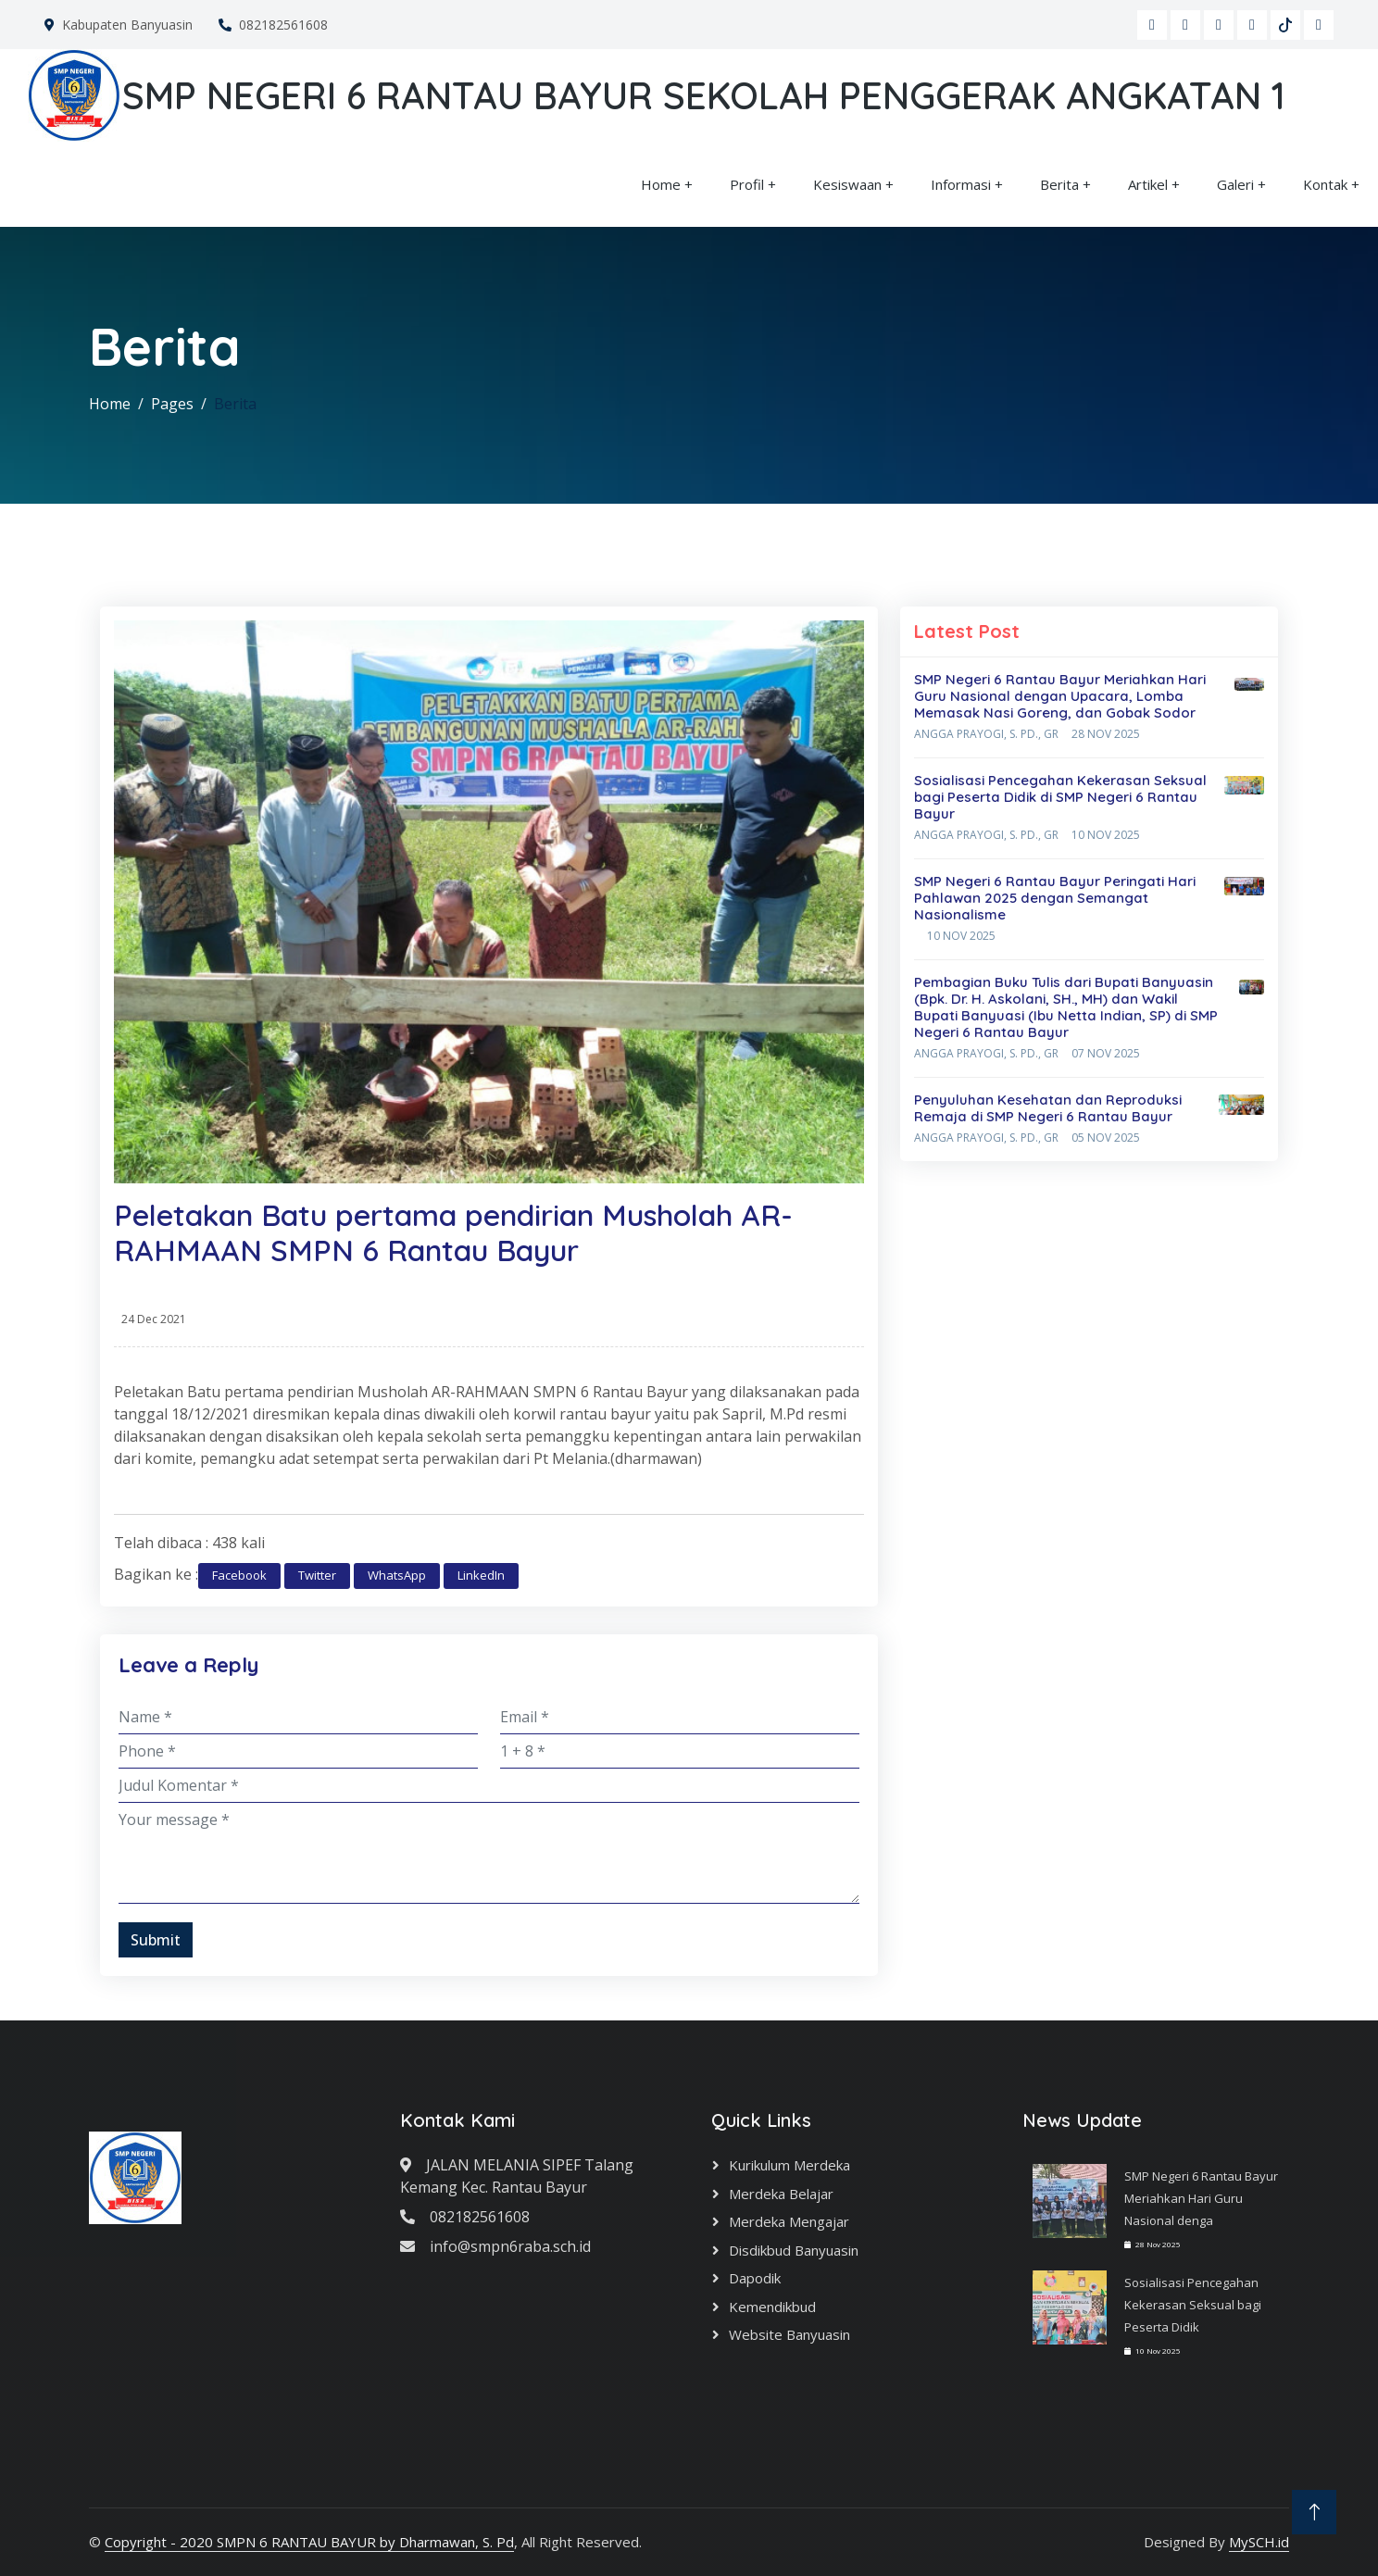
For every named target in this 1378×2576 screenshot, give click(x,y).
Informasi (961, 184)
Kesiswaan (847, 184)
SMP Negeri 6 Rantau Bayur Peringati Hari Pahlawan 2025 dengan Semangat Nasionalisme (1055, 897)
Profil (747, 184)
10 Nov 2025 (1105, 835)
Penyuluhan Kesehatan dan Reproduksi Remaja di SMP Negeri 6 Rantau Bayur (1048, 1108)
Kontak (1325, 184)
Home (661, 184)
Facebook (239, 1575)
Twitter (317, 1575)
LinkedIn (481, 1575)
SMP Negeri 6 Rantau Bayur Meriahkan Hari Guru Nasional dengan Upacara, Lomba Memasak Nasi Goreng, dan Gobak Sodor (1060, 695)
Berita (1059, 184)
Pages (172, 404)
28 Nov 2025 (1105, 734)
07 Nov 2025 (1105, 1053)
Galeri (1235, 184)
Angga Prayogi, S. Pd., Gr (986, 734)
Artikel (1148, 184)
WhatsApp (397, 1575)
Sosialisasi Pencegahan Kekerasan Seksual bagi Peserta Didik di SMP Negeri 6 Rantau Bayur (1060, 796)
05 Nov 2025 (1105, 1137)
